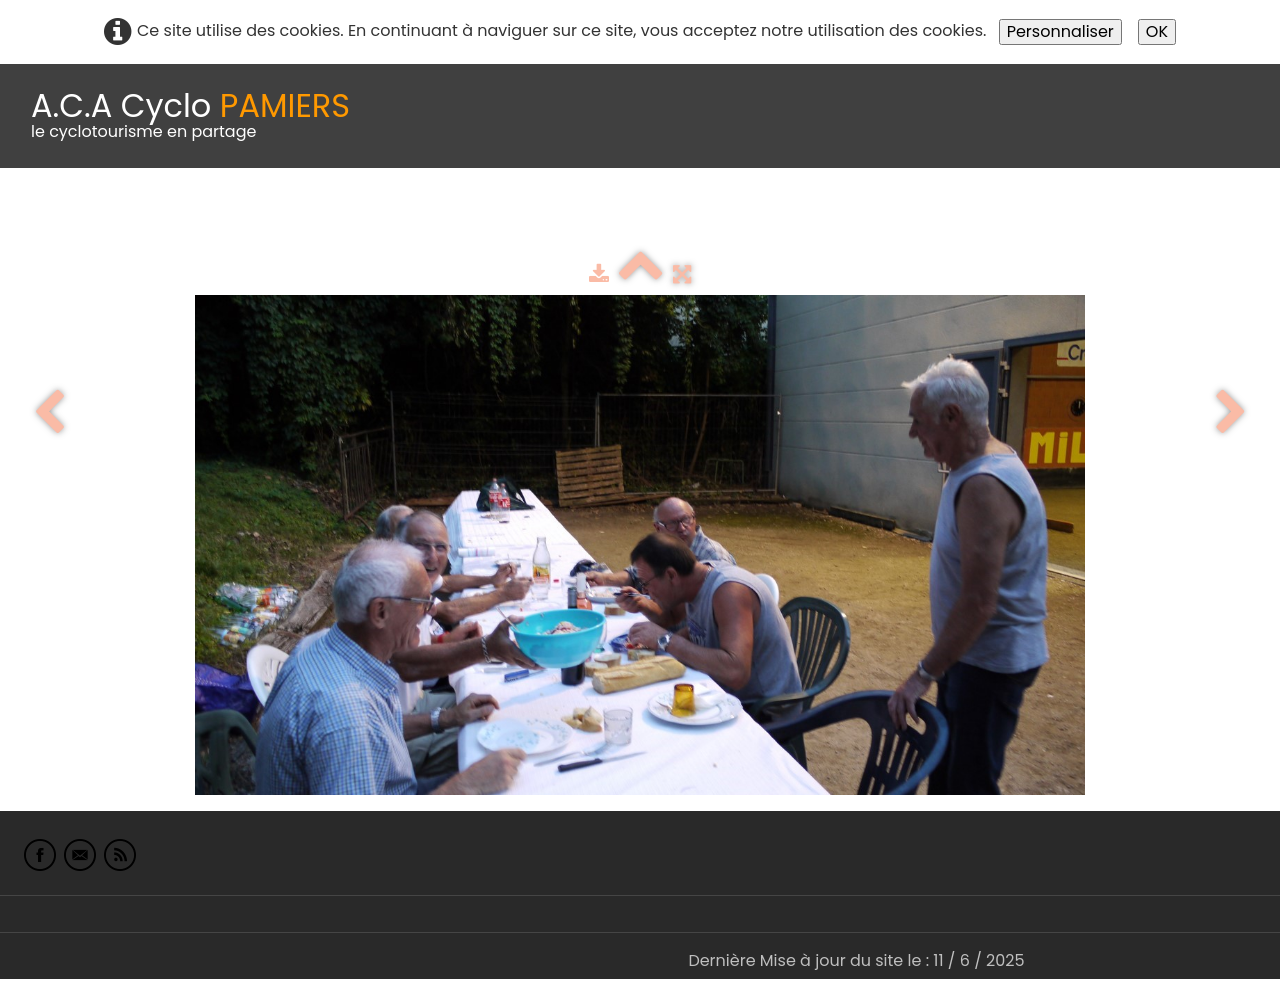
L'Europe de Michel (1096, 217)
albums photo (859, 217)
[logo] (190, 116)
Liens (973, 217)
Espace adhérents (683, 217)
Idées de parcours (500, 217)
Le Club (132, 217)
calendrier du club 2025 (295, 217)
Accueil (44, 217)
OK (1157, 31)
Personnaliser (1060, 31)
